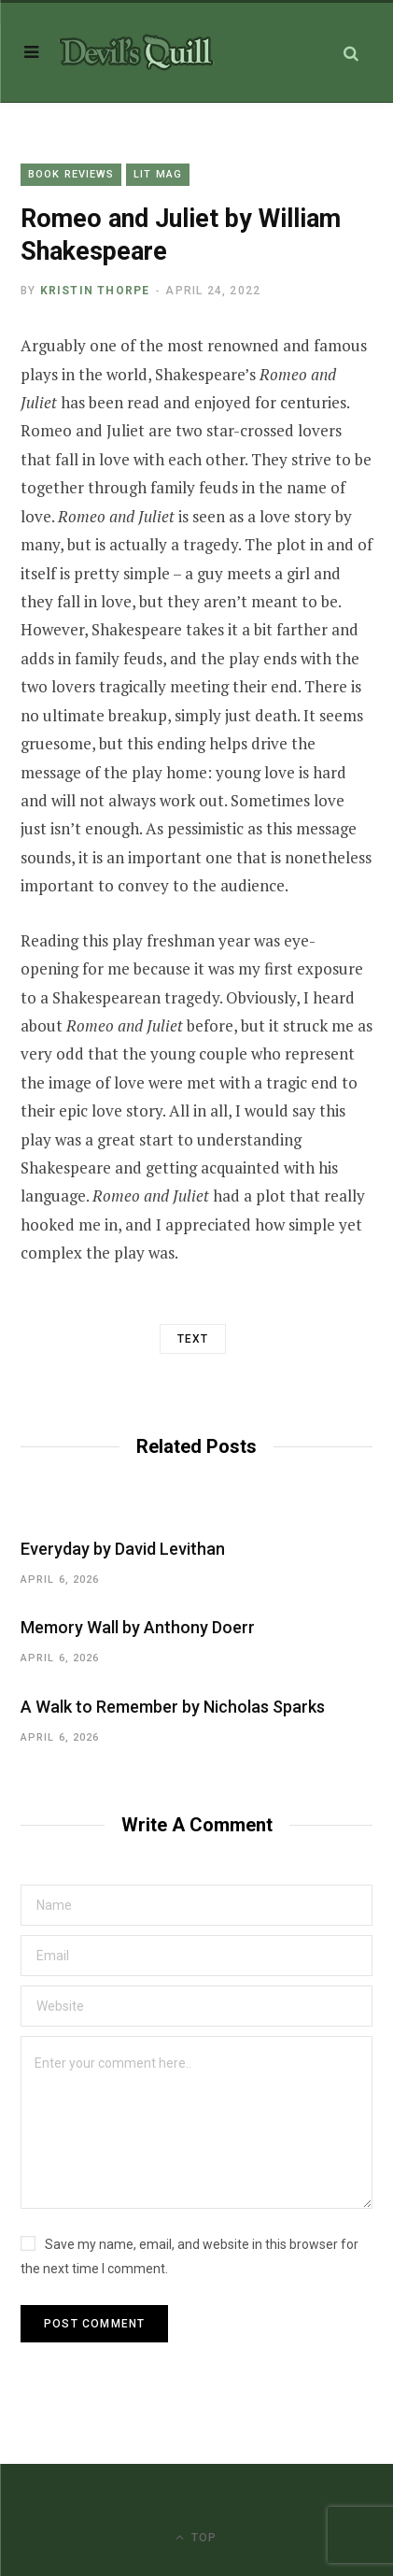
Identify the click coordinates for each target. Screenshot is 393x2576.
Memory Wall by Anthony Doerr (138, 1627)
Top (196, 2537)
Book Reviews (71, 174)
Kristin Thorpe (95, 290)
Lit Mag (157, 174)
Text (193, 1338)
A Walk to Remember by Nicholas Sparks (173, 1706)
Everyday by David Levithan (123, 1548)
